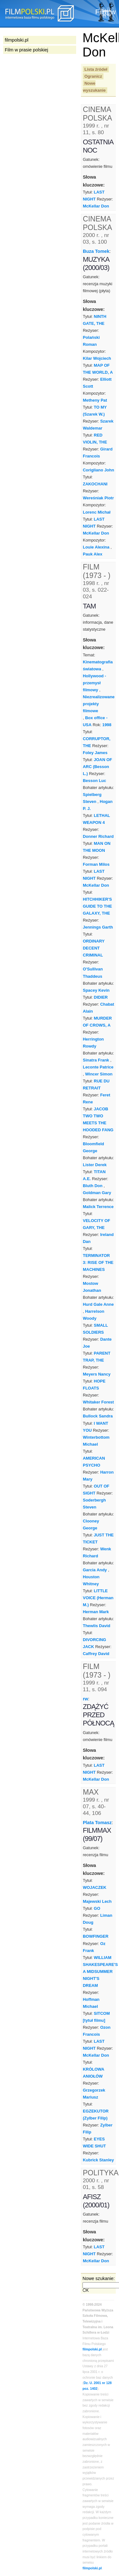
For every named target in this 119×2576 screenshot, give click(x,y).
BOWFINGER (96, 1936)
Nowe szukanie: (99, 2278)
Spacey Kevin (96, 990)
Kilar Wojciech (97, 358)
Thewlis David (96, 1625)
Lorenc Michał (96, 512)
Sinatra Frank (96, 1060)
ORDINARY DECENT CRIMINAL (93, 948)
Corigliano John (98, 470)
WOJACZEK (94, 1887)
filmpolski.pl (92, 2349)
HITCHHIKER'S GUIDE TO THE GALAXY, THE (97, 906)
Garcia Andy (95, 1569)
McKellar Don (96, 206)
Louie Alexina (96, 547)
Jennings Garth (98, 927)
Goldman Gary (97, 1192)
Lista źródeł (95, 69)
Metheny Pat (95, 400)
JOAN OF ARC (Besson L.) (97, 766)
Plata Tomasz (97, 1822)
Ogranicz (93, 76)
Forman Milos (96, 864)
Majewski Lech (97, 1901)
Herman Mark (96, 1611)
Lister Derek (95, 1164)
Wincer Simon (98, 1074)
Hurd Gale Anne (98, 1304)
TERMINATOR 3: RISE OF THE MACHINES (98, 1262)
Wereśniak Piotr (98, 498)
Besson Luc (94, 780)
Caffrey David (96, 1653)
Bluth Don (92, 1185)
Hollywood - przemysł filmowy (94, 683)
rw (85, 1698)
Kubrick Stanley (98, 2160)
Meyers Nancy (96, 1374)
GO (97, 1908)
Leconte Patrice (98, 1067)
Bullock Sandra (98, 1416)
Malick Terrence (98, 1206)
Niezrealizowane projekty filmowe (99, 703)
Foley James (95, 752)
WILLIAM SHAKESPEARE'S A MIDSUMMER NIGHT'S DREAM (100, 1971)
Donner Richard (98, 836)
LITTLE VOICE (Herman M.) (98, 1597)
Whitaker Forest (98, 1402)
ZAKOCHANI (95, 484)
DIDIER (101, 997)
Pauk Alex (92, 554)
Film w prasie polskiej (26, 49)
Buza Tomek (96, 251)
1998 (106, 724)
